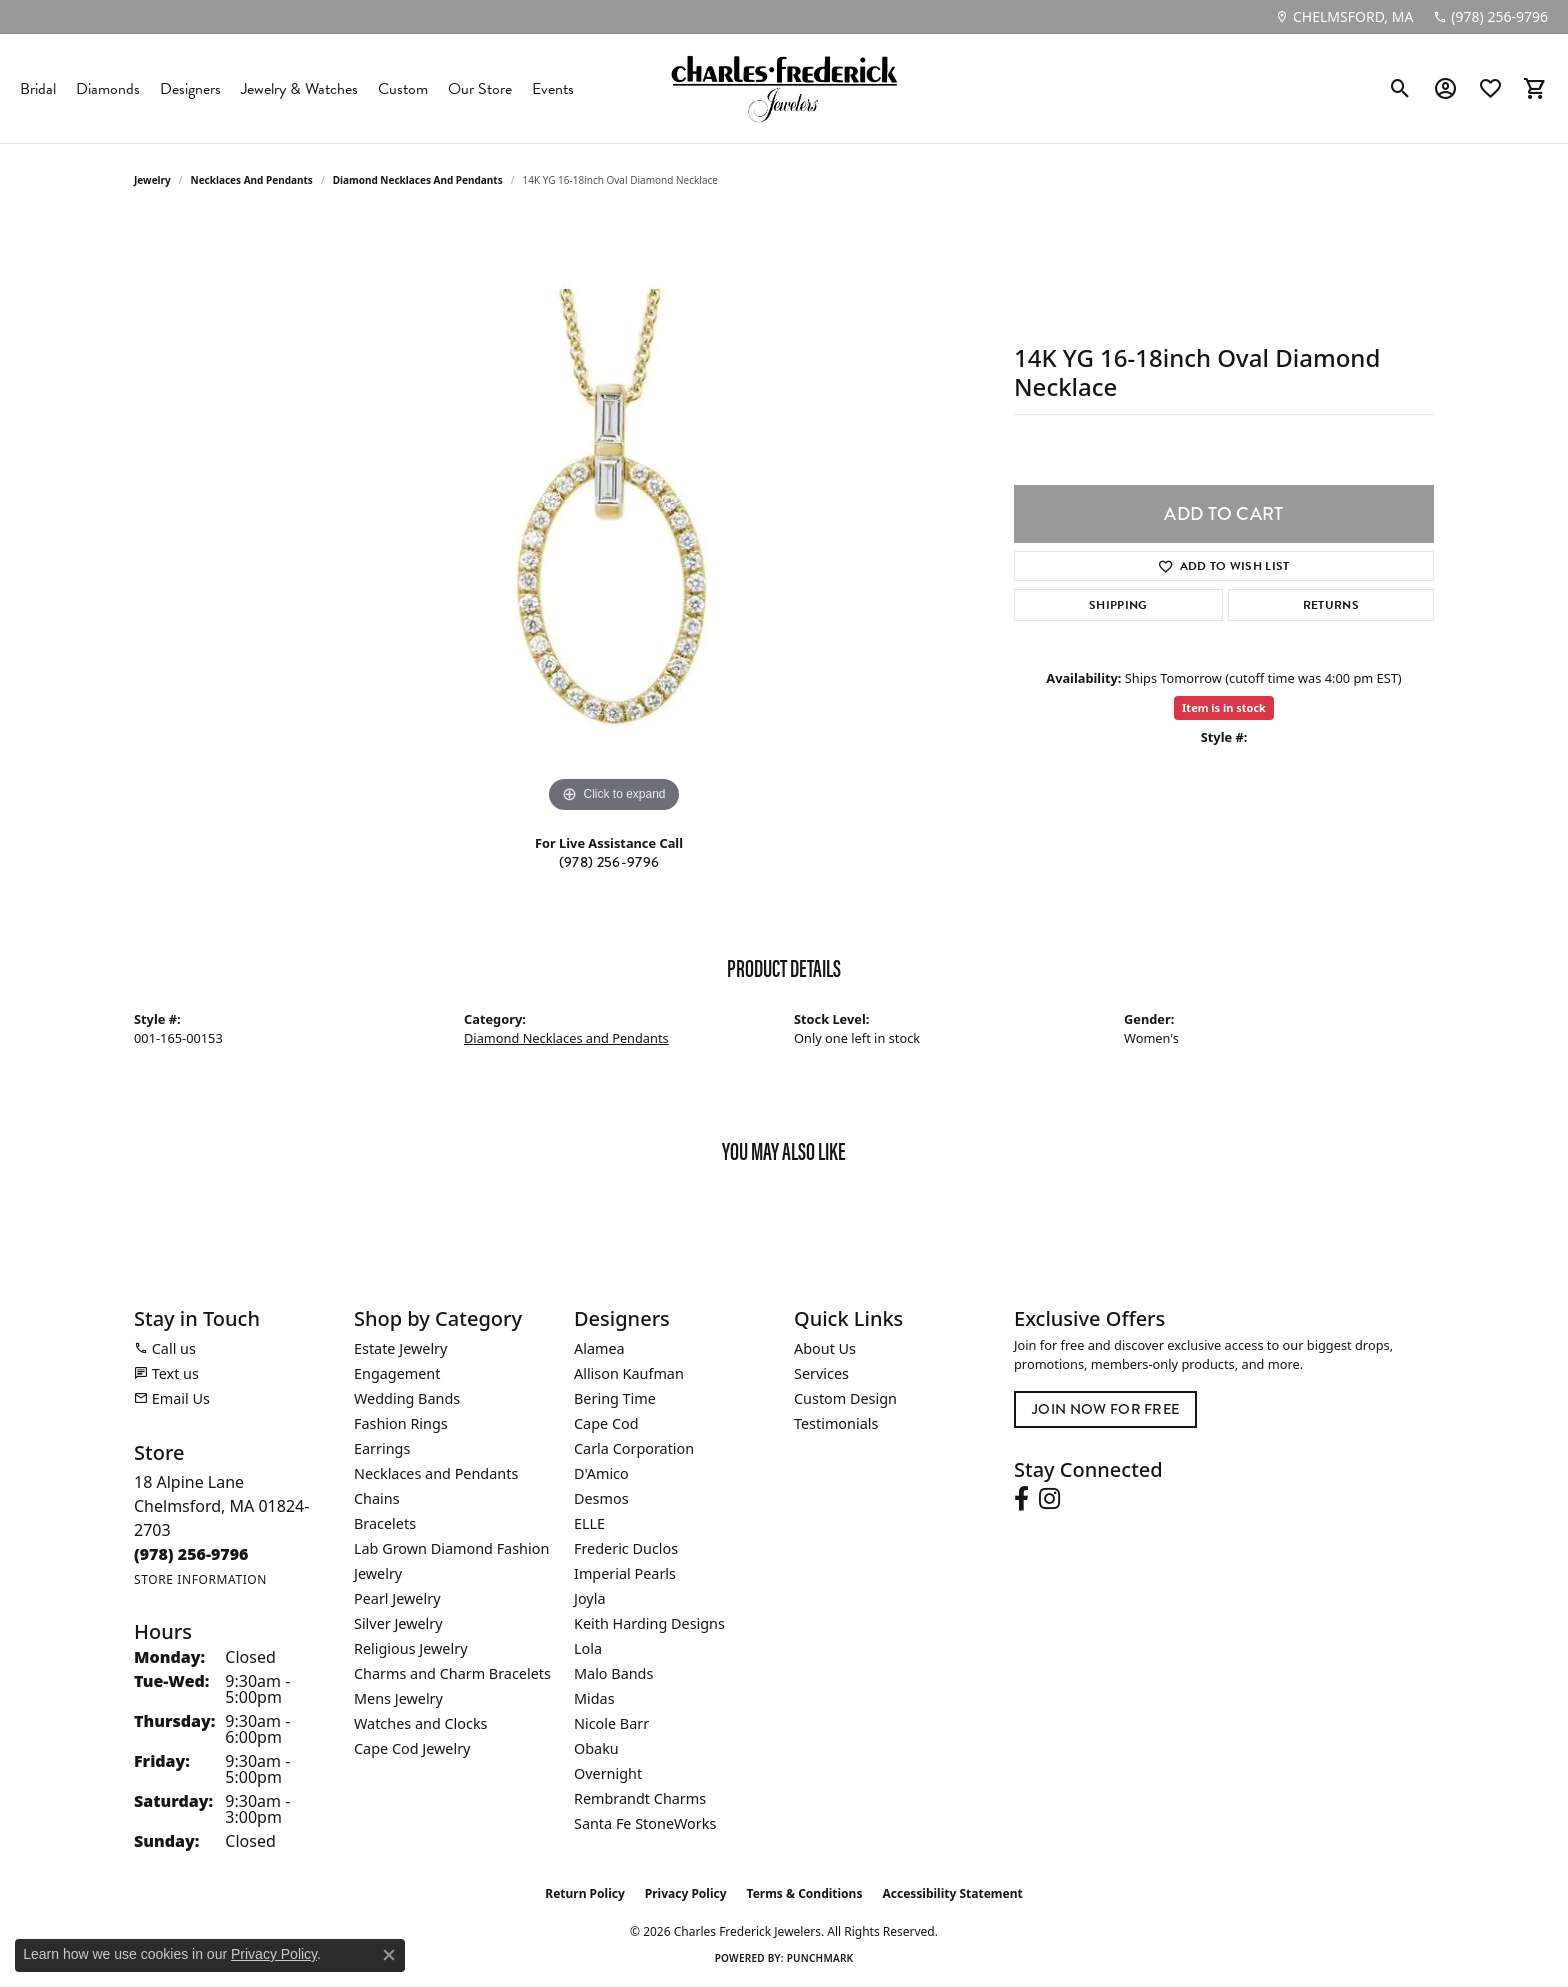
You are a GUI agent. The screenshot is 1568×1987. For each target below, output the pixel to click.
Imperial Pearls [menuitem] (625, 1573)
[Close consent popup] (389, 1955)
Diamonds (108, 89)
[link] (1344, 17)
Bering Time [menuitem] (615, 1398)
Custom (403, 89)
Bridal (38, 89)
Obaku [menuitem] (596, 1748)
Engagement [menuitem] (397, 1373)
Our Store (480, 89)
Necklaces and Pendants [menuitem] (436, 1473)
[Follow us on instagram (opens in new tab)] (1049, 1499)
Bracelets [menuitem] (385, 1523)
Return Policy (585, 1893)
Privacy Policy (686, 1893)
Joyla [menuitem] (589, 1598)
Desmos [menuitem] (601, 1498)
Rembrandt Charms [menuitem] (640, 1798)
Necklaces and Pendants (252, 180)
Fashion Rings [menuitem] (401, 1423)
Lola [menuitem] (588, 1648)
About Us (825, 1348)
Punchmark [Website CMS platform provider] (820, 1958)
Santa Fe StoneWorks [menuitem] (645, 1823)
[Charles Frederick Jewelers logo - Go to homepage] (784, 88)
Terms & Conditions (805, 1893)
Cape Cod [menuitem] (606, 1423)
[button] (1400, 89)
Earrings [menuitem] (382, 1448)
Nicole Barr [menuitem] (611, 1723)
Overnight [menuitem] (608, 1773)
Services (821, 1373)
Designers (190, 89)
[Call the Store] (191, 1554)
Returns (1331, 605)
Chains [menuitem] (377, 1498)
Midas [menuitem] (594, 1698)
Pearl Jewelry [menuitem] (397, 1598)
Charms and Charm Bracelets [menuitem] (452, 1673)
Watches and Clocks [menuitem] (420, 1723)
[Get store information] (200, 1579)
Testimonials (836, 1423)
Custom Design (845, 1398)
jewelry (152, 180)
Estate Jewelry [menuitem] (400, 1348)
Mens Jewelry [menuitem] (398, 1698)
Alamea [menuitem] (599, 1348)
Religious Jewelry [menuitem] (410, 1648)
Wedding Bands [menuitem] (407, 1398)
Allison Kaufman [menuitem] (629, 1373)
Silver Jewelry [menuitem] (398, 1623)
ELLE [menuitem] (589, 1523)
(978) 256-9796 (609, 862)
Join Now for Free (1105, 1409)
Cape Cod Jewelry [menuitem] (412, 1748)
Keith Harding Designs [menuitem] (649, 1623)
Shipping (1118, 605)
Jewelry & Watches (299, 89)
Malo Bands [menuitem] (613, 1673)
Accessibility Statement (952, 1893)
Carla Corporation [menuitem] (634, 1448)
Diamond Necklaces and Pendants (418, 180)
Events (553, 89)
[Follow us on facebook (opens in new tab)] (1021, 1499)
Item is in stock (1224, 707)
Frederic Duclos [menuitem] (626, 1548)
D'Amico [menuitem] (601, 1473)
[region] (614, 518)
